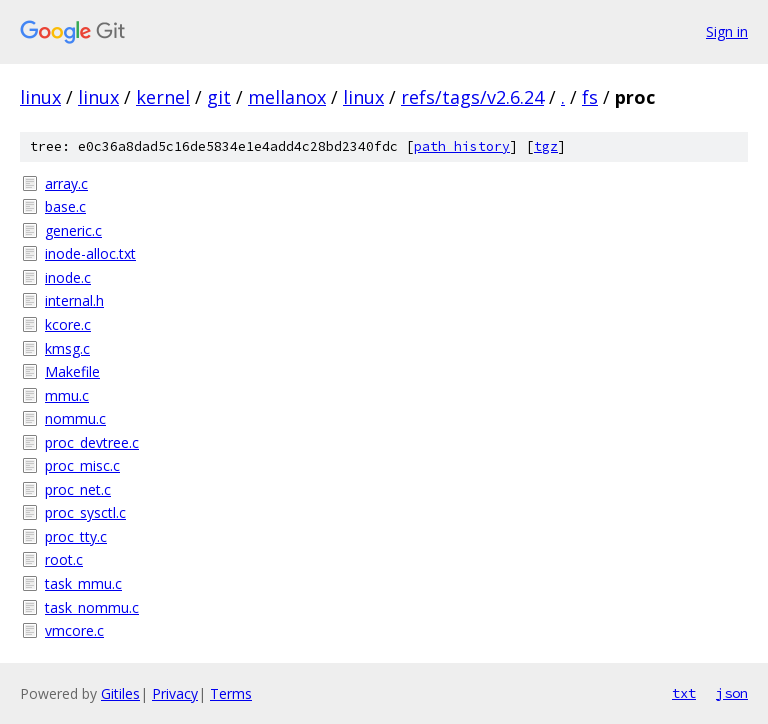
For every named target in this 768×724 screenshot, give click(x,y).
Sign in (727, 31)
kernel (163, 97)
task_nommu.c (92, 607)
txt (684, 693)
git (219, 97)
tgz (546, 146)
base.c (65, 206)
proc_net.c (78, 489)
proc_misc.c (82, 465)
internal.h (74, 300)
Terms (231, 693)
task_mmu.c (83, 583)
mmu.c (67, 395)
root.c (64, 559)
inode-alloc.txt (90, 253)
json (732, 693)
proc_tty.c (76, 536)
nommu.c (75, 418)
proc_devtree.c (92, 442)
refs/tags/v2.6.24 (472, 97)
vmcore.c (74, 630)
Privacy (175, 693)
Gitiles (120, 693)
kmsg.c (67, 348)
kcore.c (68, 324)
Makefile (72, 371)
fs (590, 97)
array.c (66, 183)
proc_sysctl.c (85, 512)
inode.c (68, 277)
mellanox (287, 97)
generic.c (73, 230)
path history (462, 146)
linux (40, 97)
